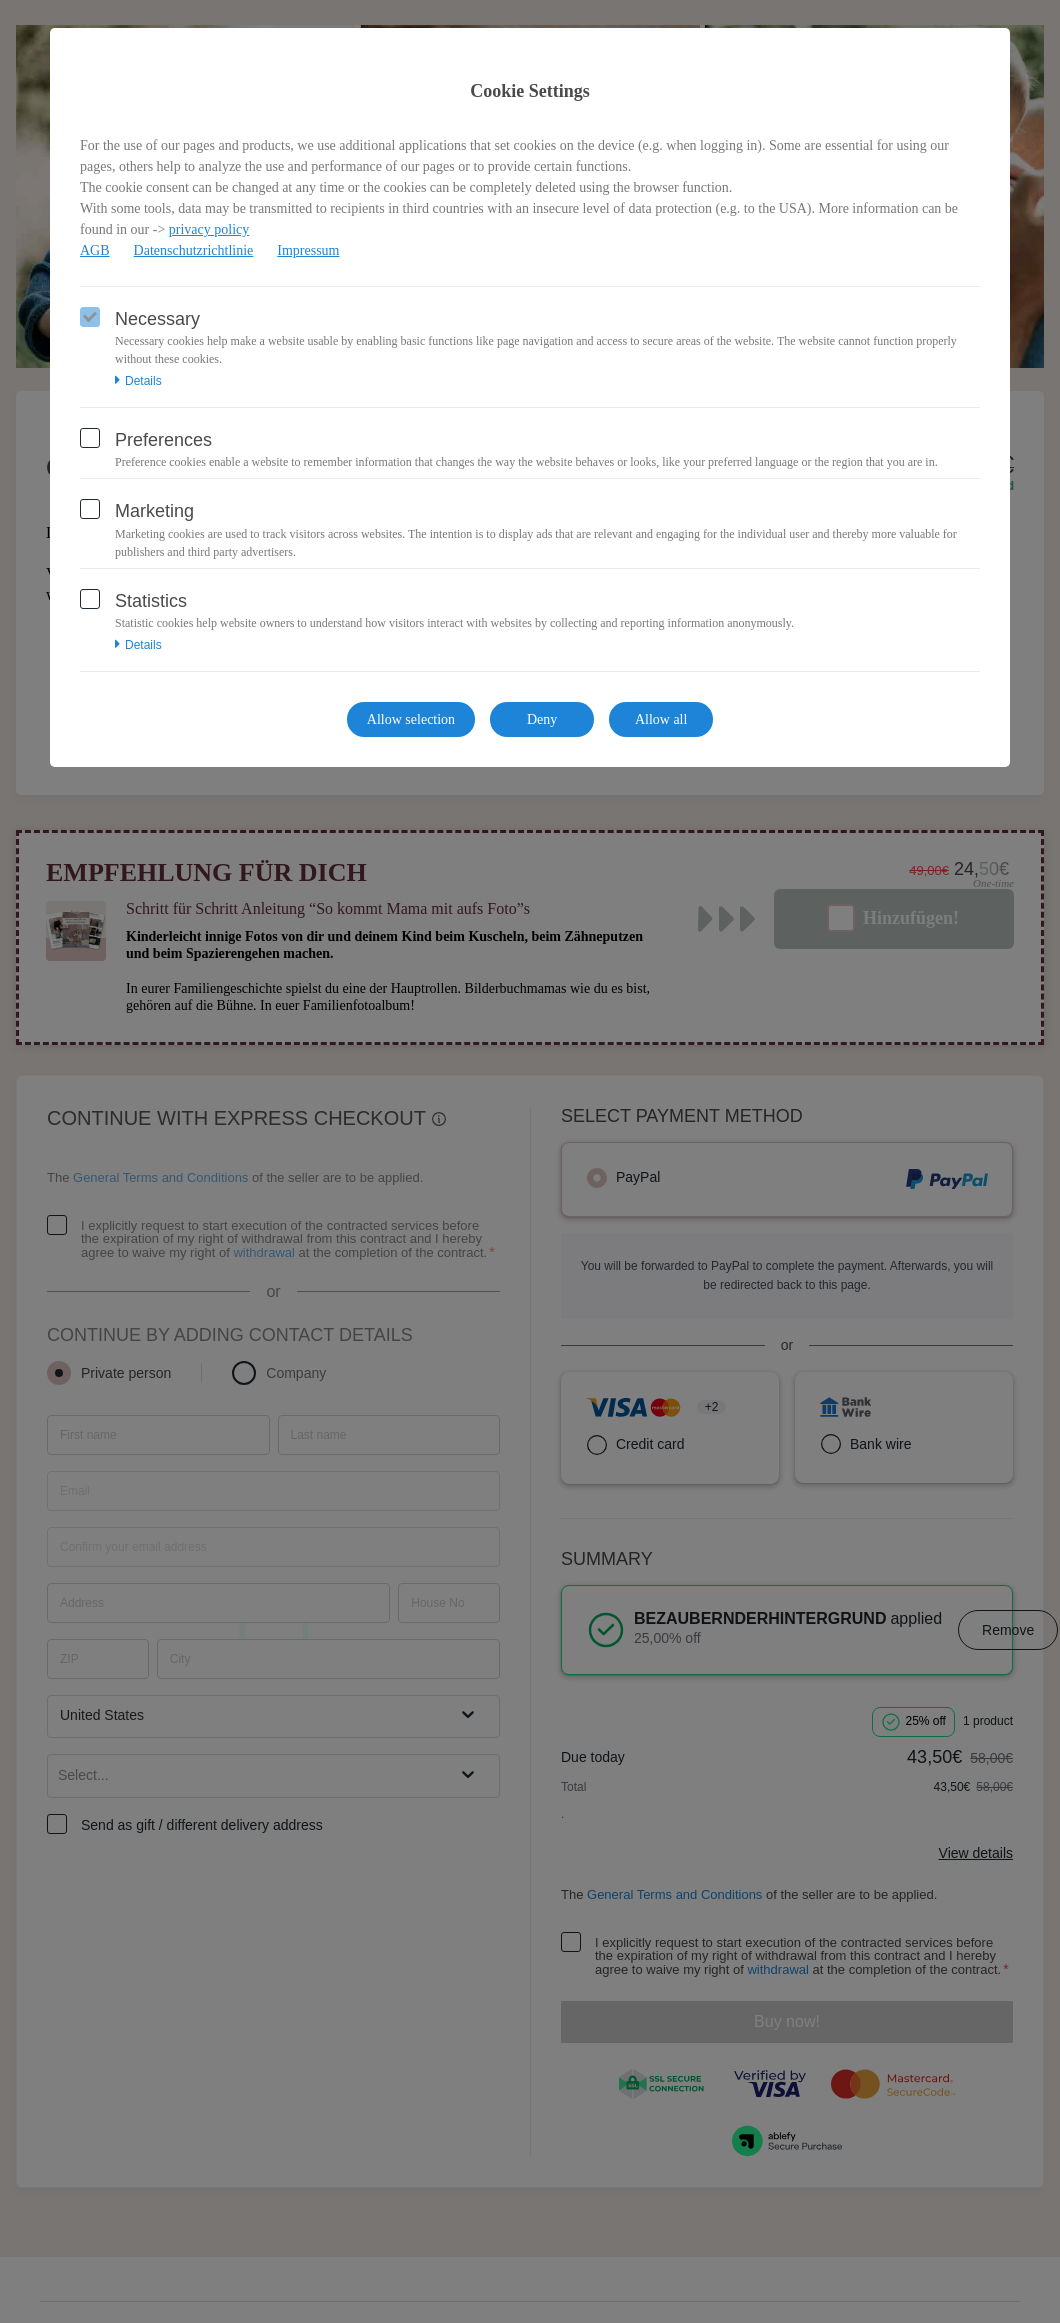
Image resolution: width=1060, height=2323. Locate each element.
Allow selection (411, 719)
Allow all (661, 719)
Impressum (308, 250)
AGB (95, 250)
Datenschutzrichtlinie (194, 250)
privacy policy (209, 229)
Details (138, 381)
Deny (542, 719)
